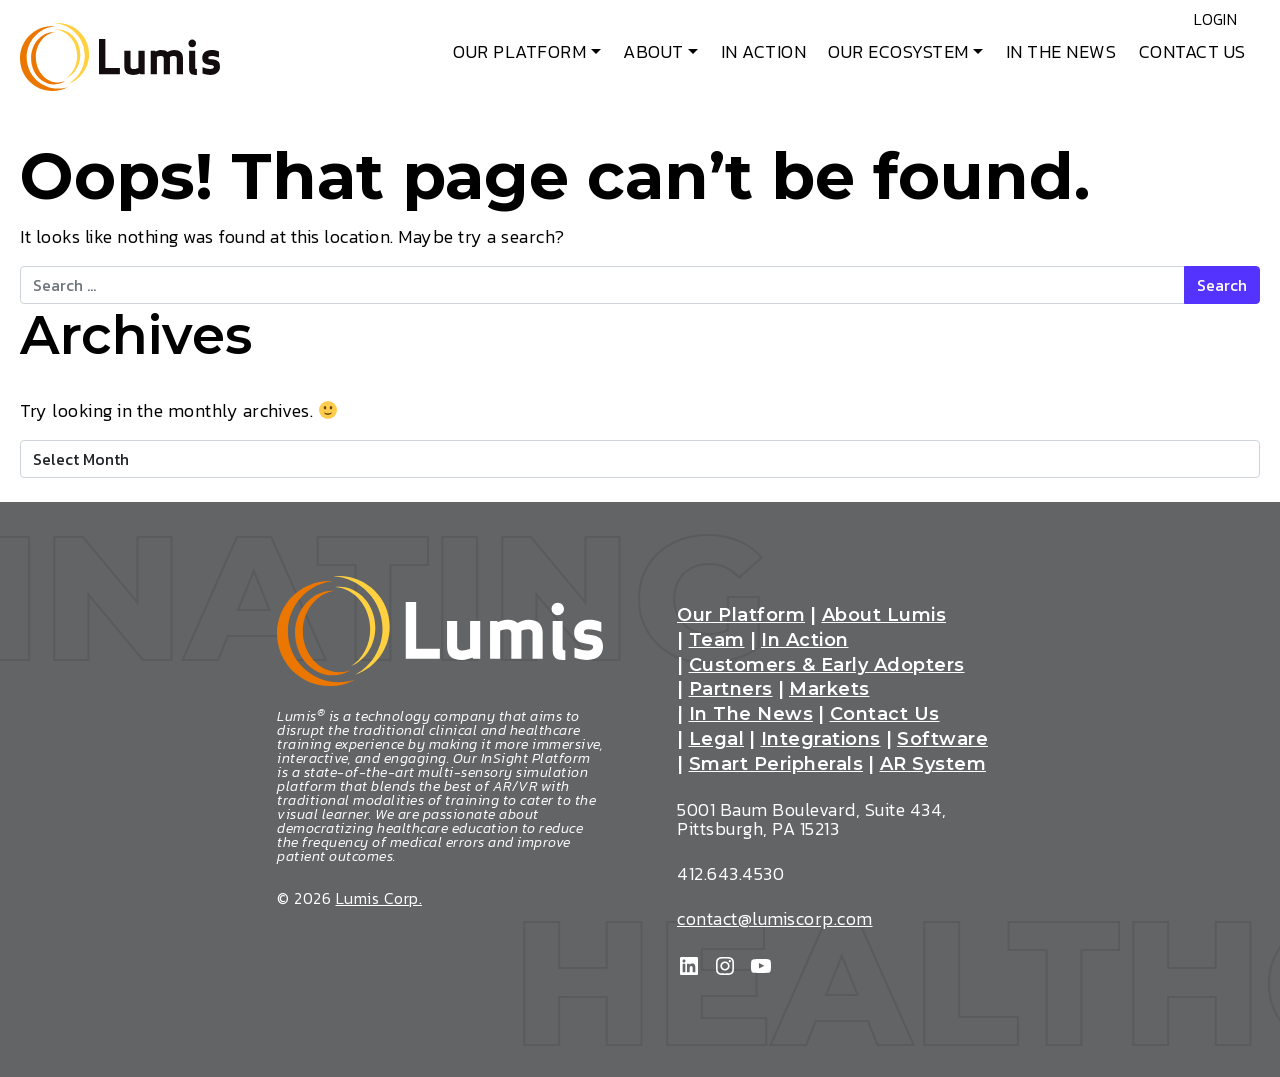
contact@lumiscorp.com (775, 918)
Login (1197, 19)
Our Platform (519, 51)
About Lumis (884, 616)
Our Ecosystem (898, 51)
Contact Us (1192, 51)
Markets (829, 690)
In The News (1061, 51)
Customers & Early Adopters (827, 666)
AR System (933, 765)
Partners (731, 690)
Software (942, 740)
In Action (764, 51)
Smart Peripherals (776, 765)
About (653, 51)
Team (717, 641)
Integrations (821, 740)
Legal (717, 740)
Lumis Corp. (379, 898)
